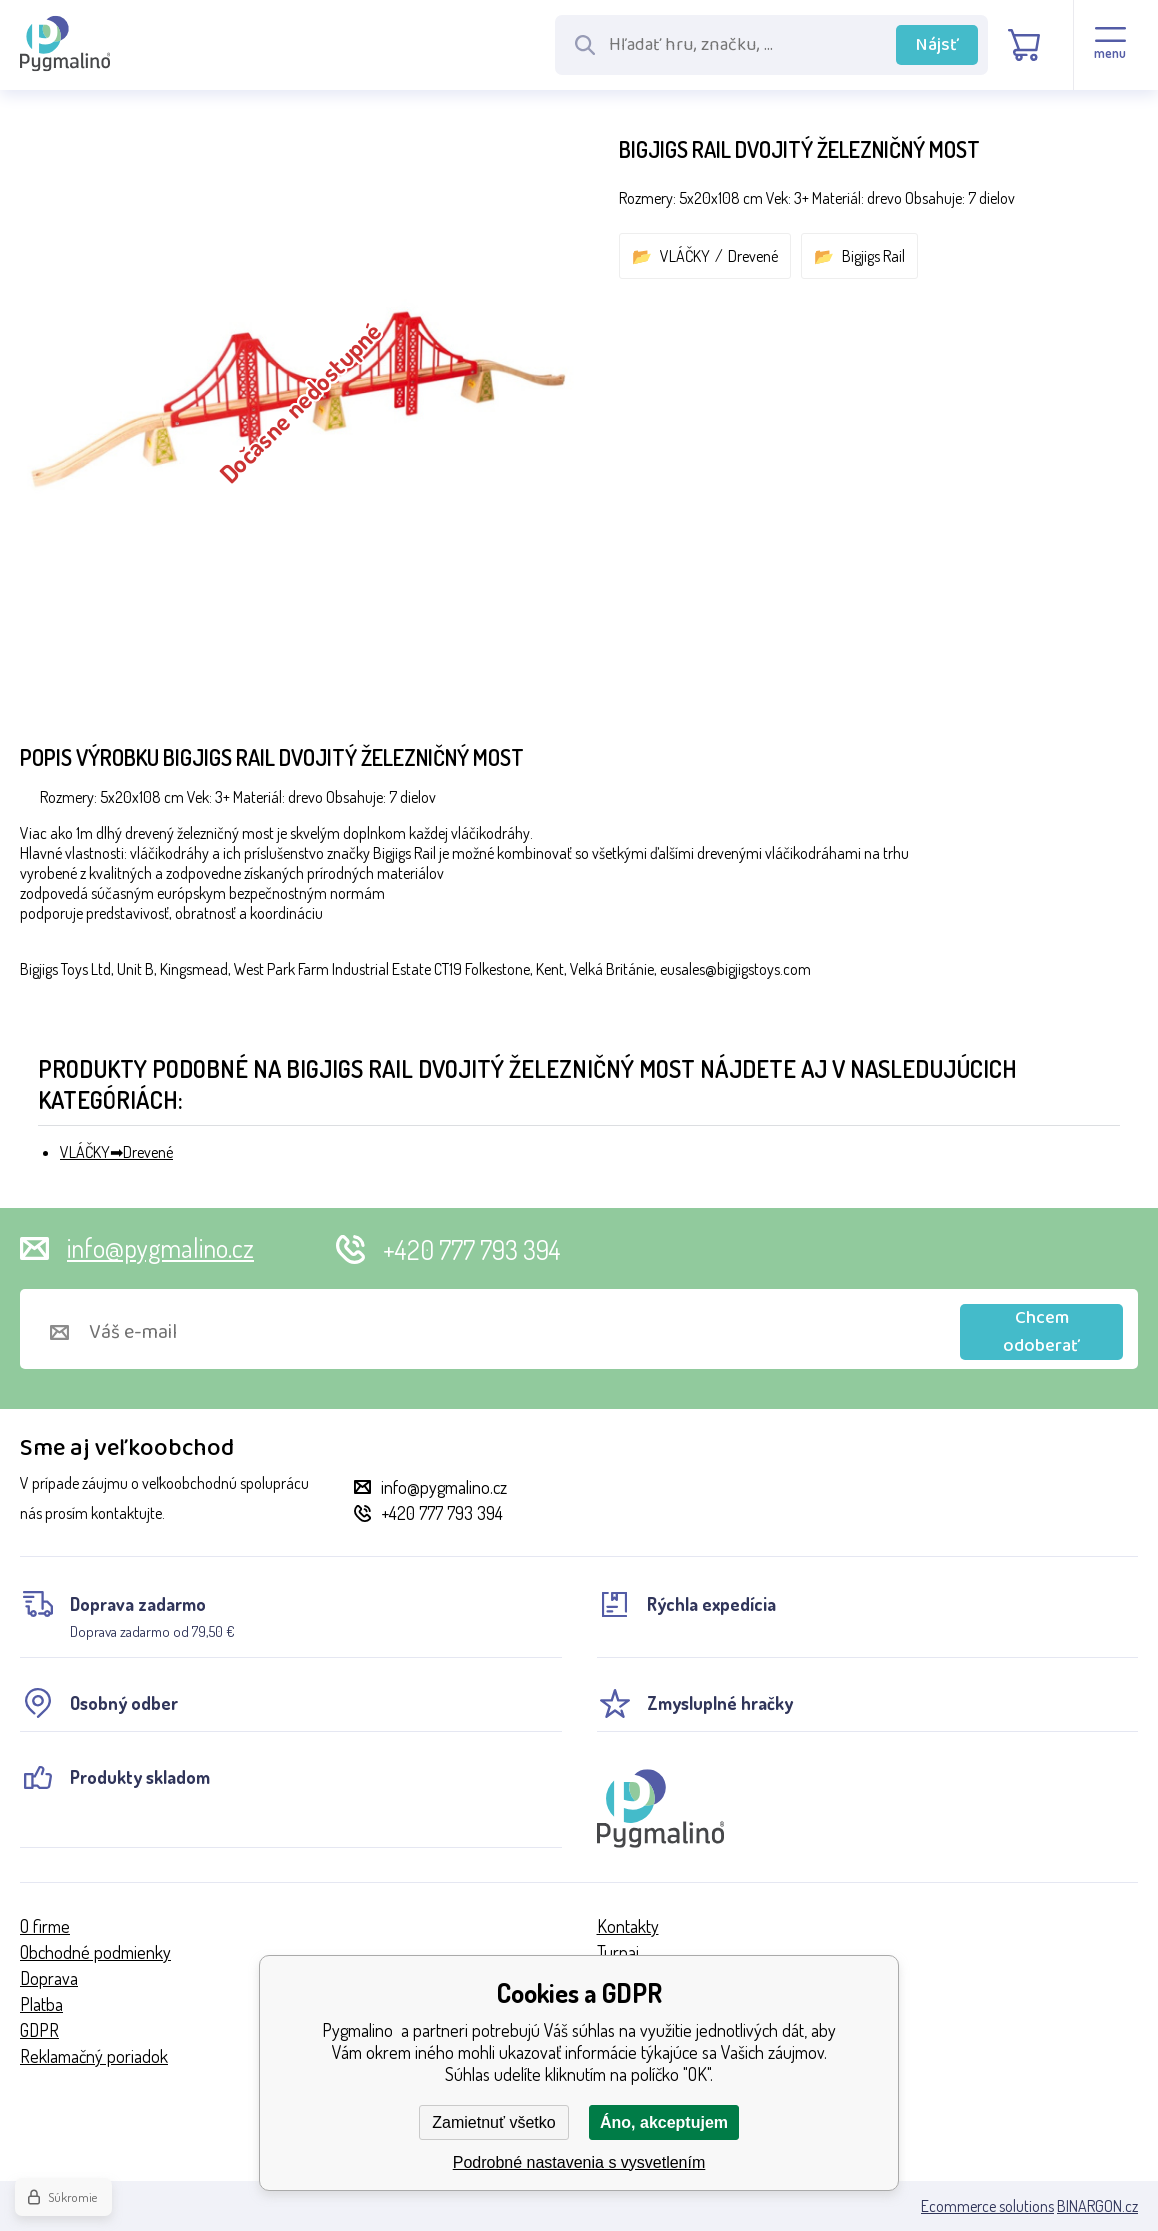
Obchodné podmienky (95, 1952)
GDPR (39, 2030)
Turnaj (618, 1952)
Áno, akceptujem (664, 2122)
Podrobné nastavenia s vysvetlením (579, 2162)
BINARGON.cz (1097, 2206)
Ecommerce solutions (987, 2206)
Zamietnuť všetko (493, 2122)
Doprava (49, 1978)
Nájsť (937, 45)
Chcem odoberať (1041, 1332)
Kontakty (628, 1926)
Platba (41, 2004)
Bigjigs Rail (873, 256)
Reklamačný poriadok (94, 2056)
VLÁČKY (685, 256)
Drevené (753, 256)
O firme (45, 1926)
